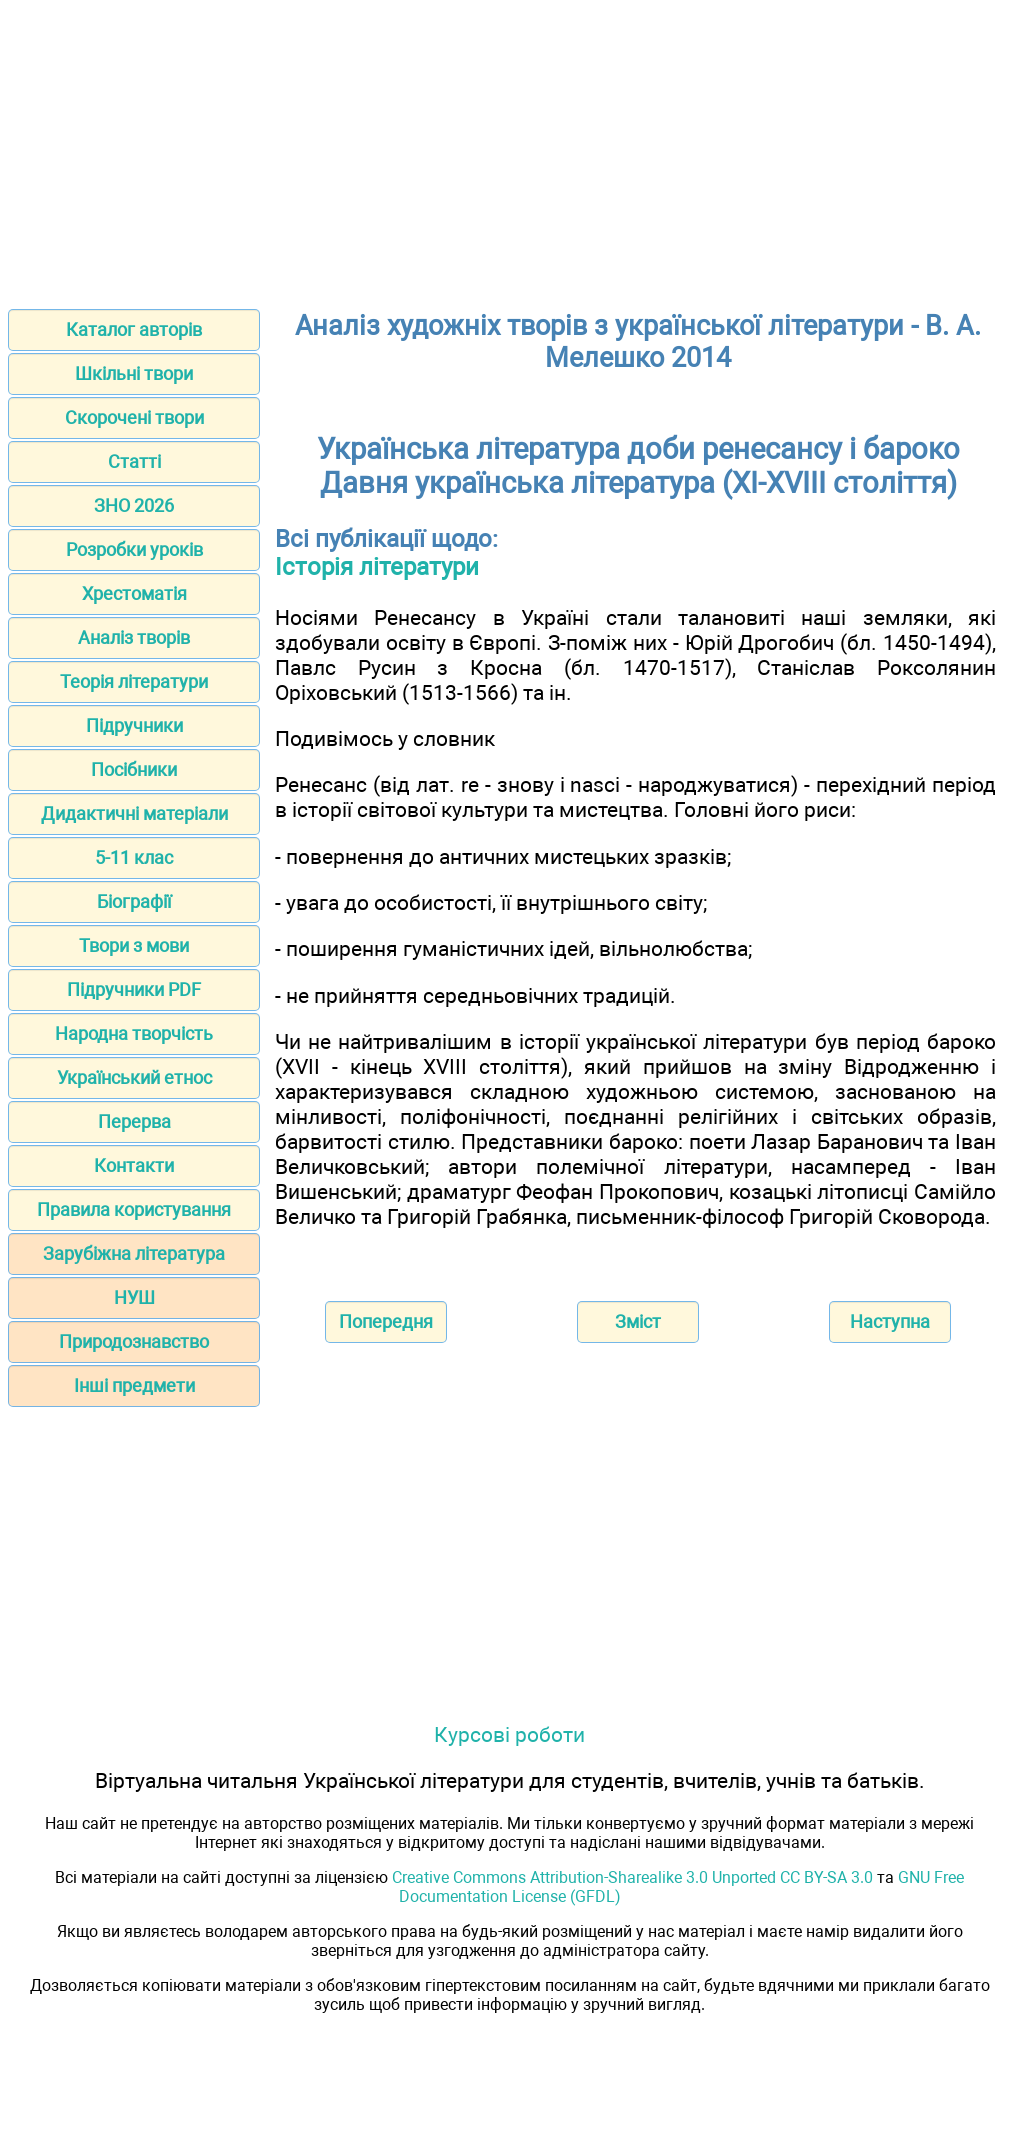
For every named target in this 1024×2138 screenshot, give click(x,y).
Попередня (386, 1321)
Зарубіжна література (134, 1253)
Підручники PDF (134, 989)
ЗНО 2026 (134, 505)
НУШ (134, 1297)
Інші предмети (134, 1385)
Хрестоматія (134, 593)
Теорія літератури (134, 681)
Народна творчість (134, 1033)
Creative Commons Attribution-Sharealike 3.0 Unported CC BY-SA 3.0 (632, 1877)
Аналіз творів (134, 637)
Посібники (134, 769)
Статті (134, 461)
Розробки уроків (134, 549)
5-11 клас (134, 857)
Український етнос (134, 1077)
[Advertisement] (512, 148)
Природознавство (134, 1341)
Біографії (134, 901)
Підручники (134, 725)
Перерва (134, 1121)
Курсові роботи (509, 1734)
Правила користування (134, 1209)
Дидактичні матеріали (134, 813)
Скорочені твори (134, 417)
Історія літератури (377, 567)
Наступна (890, 1321)
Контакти (134, 1165)
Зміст (638, 1321)
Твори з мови (134, 945)
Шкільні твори (134, 373)
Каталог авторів (134, 329)
